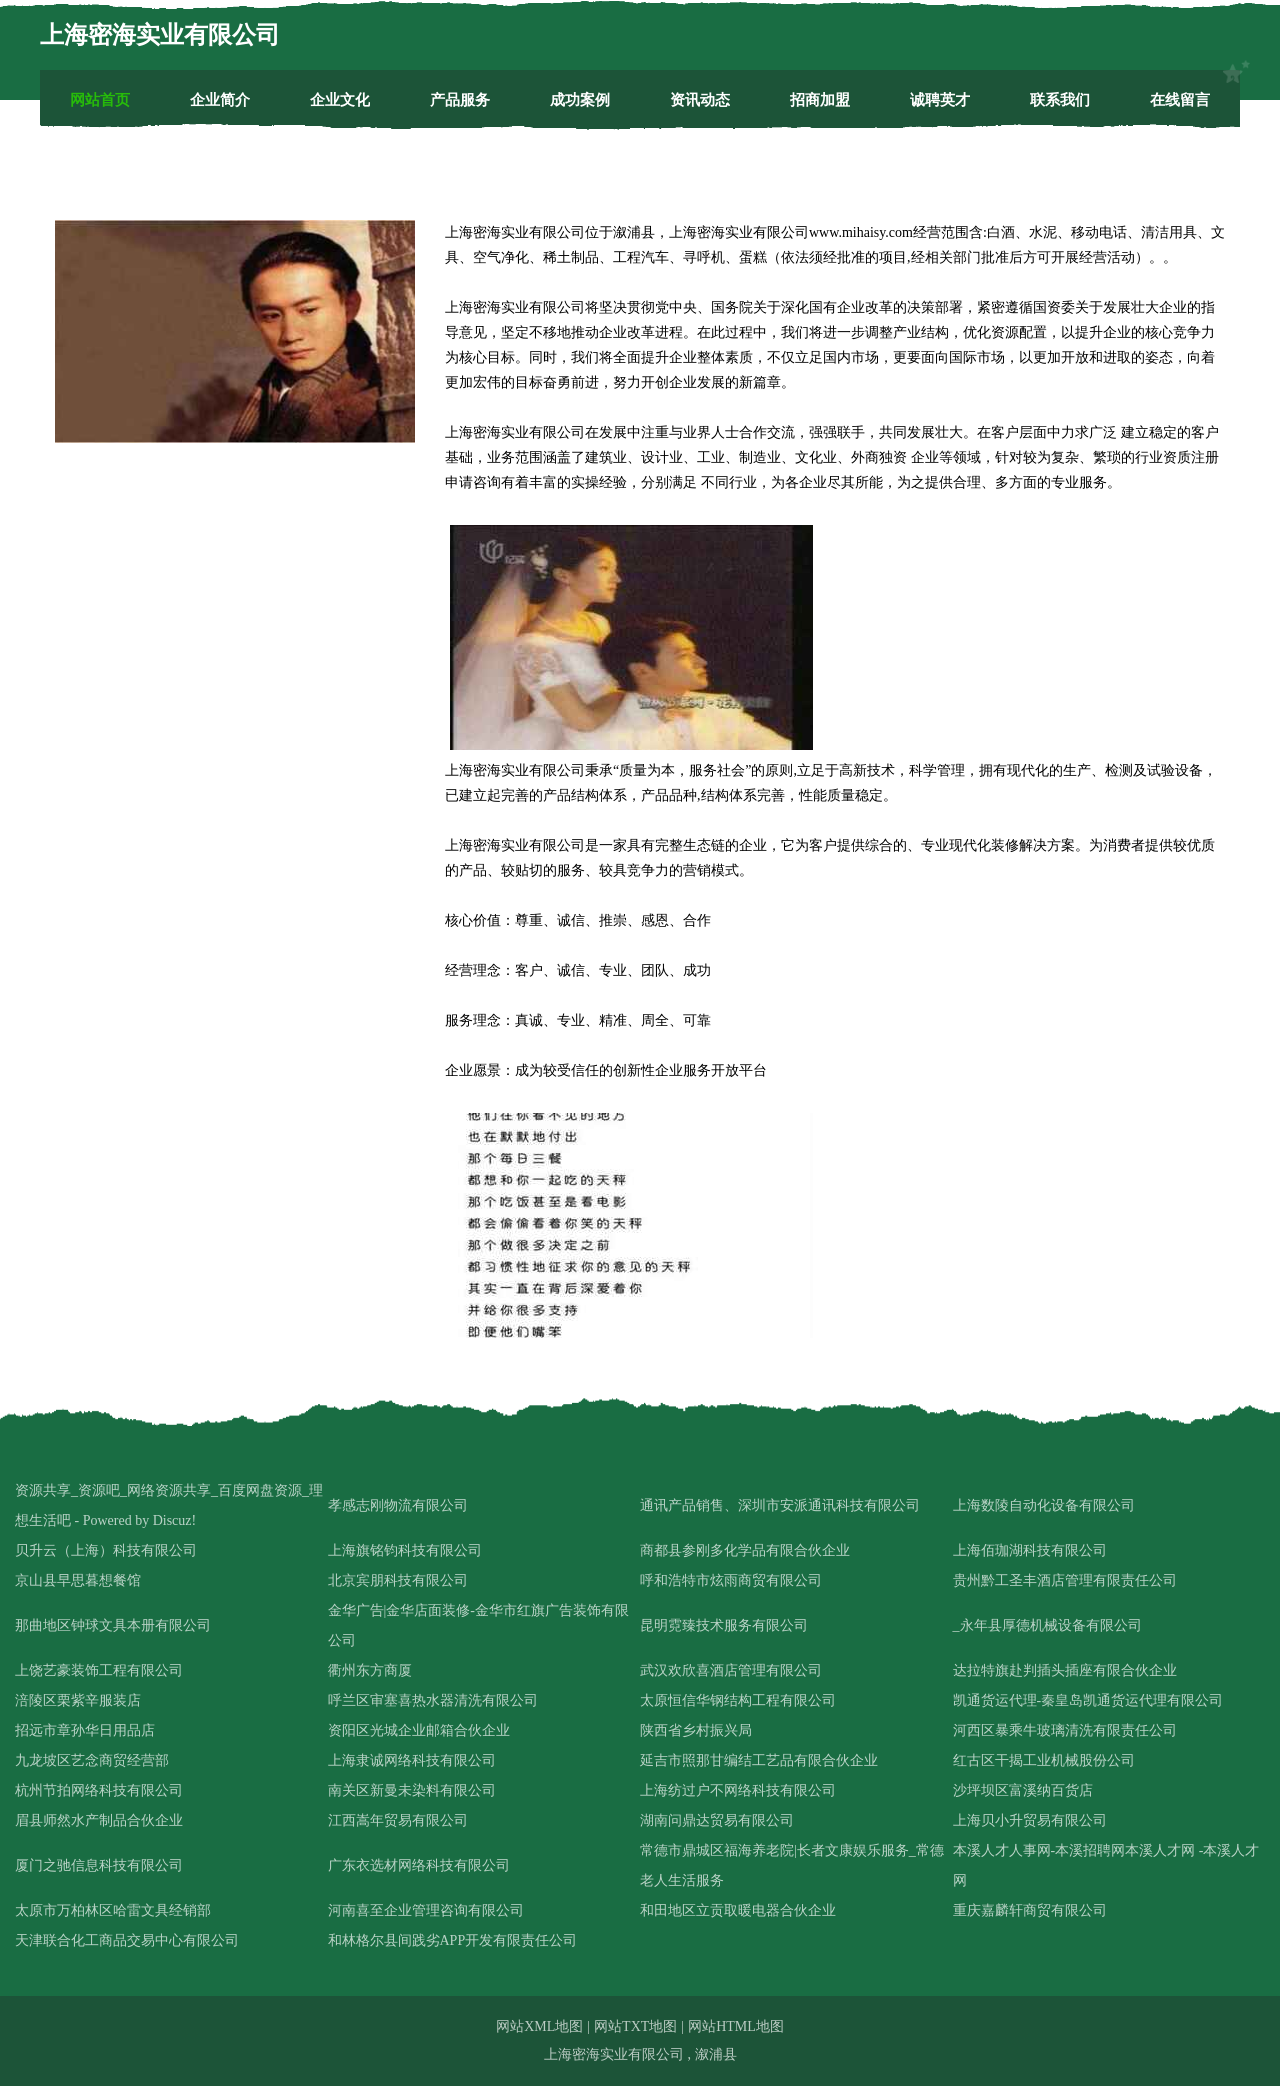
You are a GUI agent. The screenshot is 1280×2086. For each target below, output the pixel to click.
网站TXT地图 (635, 2026)
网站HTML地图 (736, 2026)
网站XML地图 (539, 2026)
